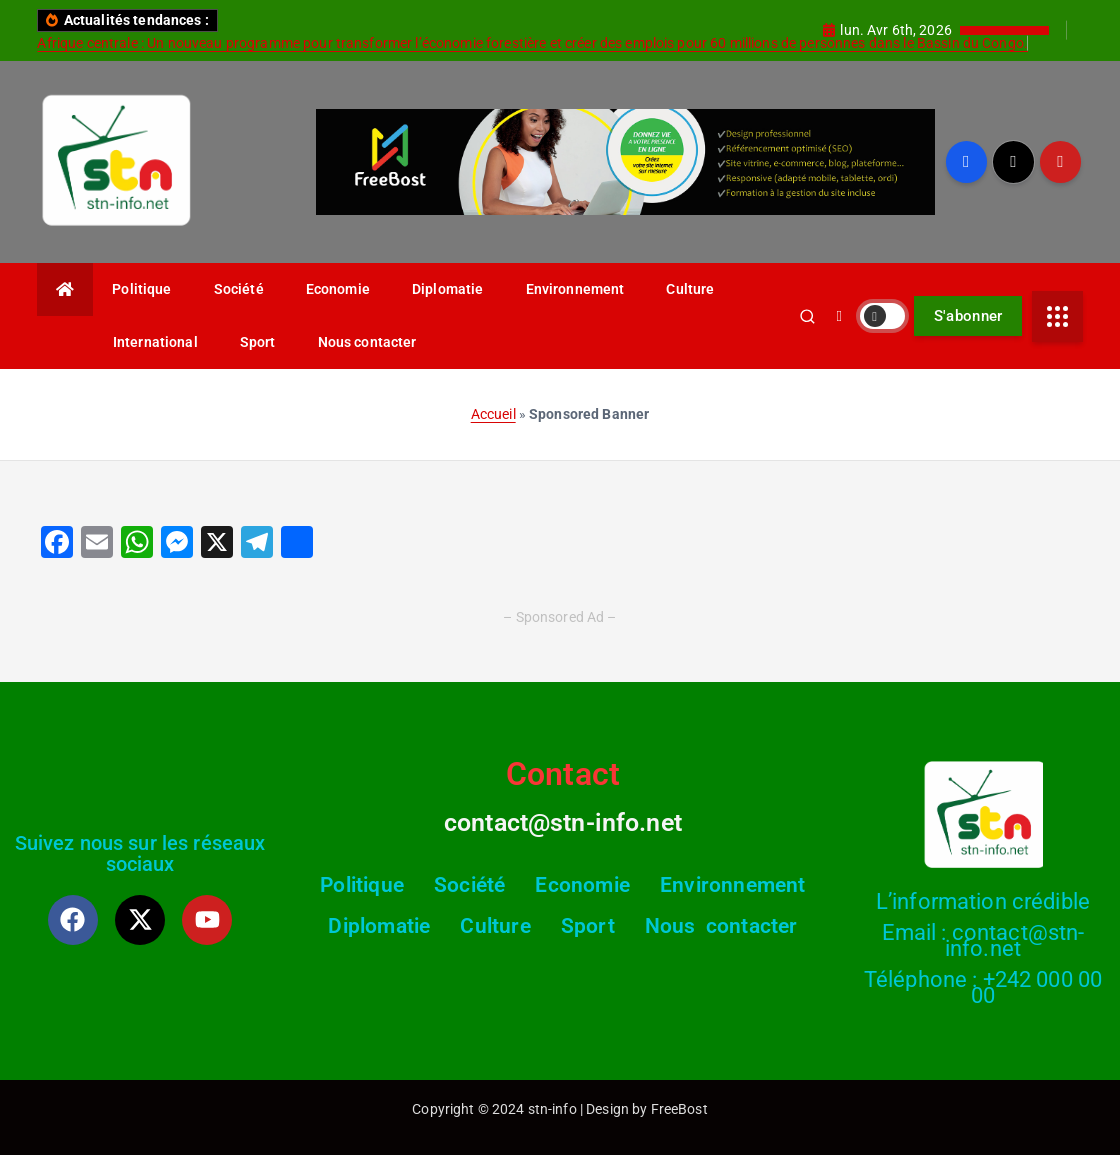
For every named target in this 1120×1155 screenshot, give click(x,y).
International (155, 342)
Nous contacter (367, 342)
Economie (338, 289)
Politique (141, 289)
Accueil (493, 414)
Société (239, 289)
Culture (690, 289)
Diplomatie (447, 289)
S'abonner (968, 316)
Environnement (575, 289)
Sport (258, 342)
